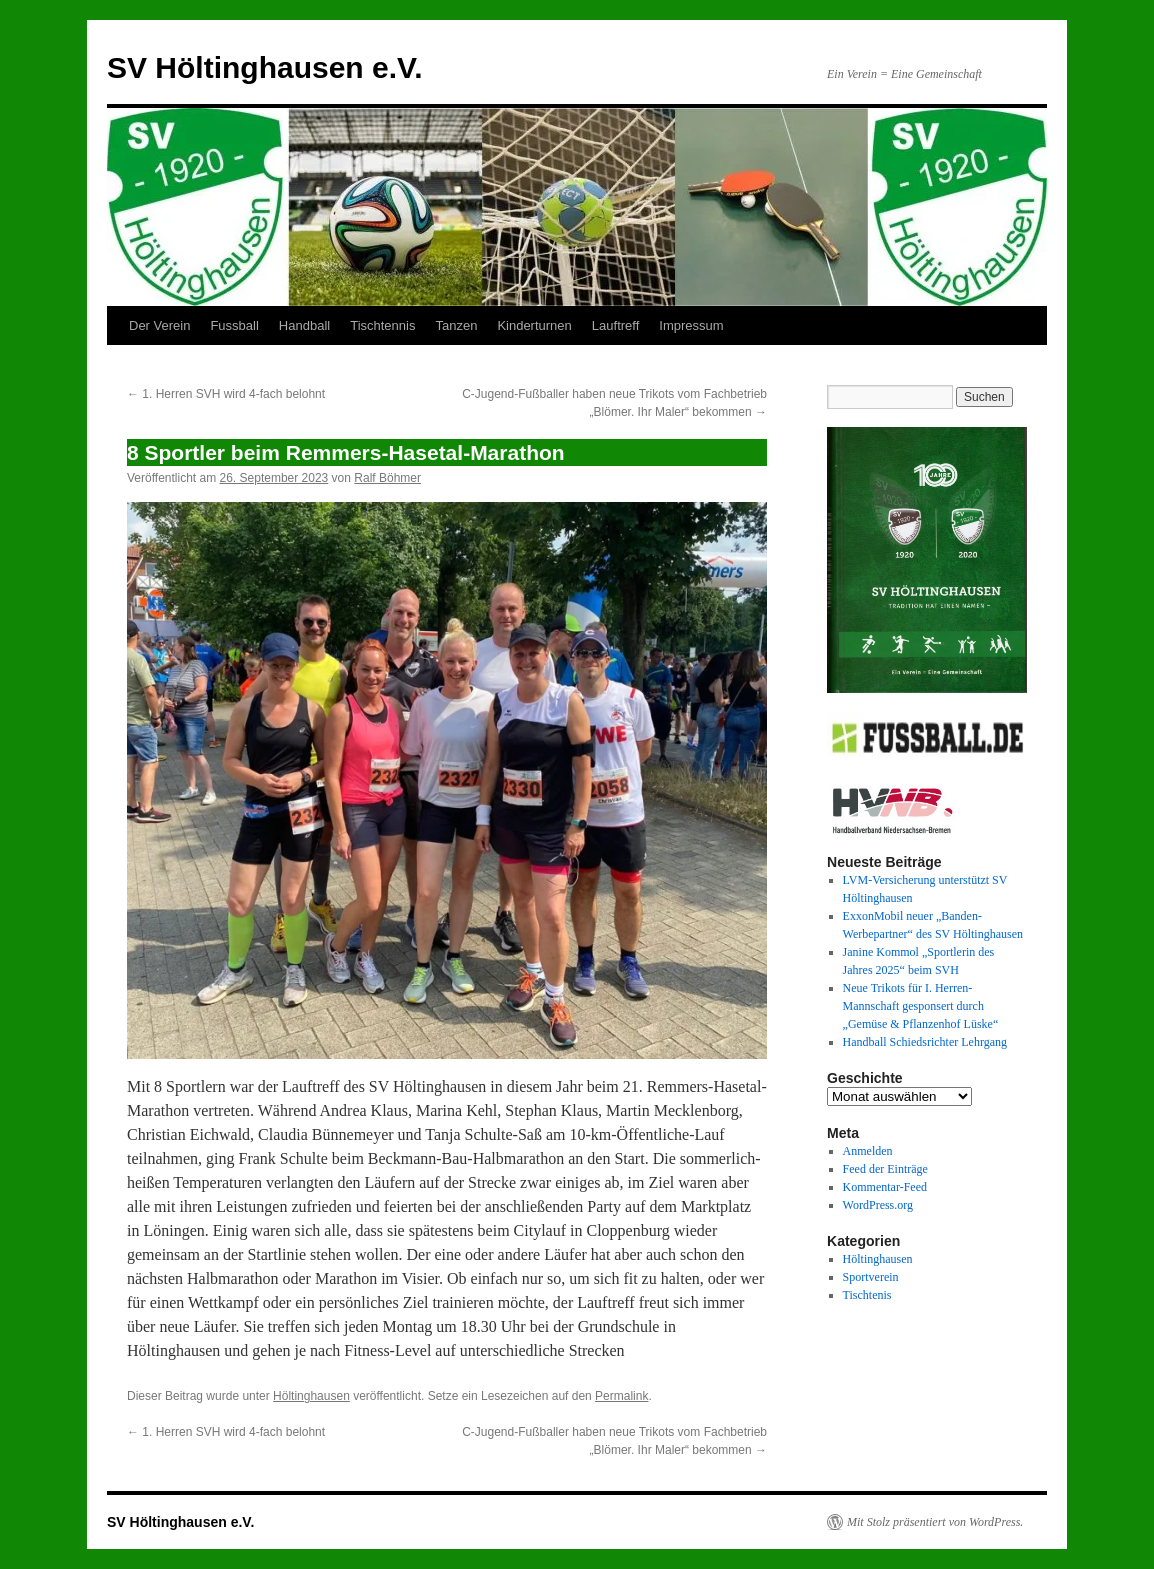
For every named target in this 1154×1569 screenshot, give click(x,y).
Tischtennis (382, 325)
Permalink (621, 1396)
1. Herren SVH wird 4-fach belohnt (226, 394)
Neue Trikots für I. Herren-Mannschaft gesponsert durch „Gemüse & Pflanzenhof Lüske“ (921, 1006)
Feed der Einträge (885, 1169)
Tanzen (456, 325)
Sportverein (871, 1277)
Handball (304, 325)
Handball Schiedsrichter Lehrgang (925, 1042)
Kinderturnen (534, 325)
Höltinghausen (311, 1396)
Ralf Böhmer (387, 478)
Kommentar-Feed (885, 1187)
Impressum (691, 325)
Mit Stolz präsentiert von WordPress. (935, 1522)
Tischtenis (867, 1295)
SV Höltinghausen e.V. (265, 67)
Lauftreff (615, 325)
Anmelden (868, 1151)
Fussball (234, 325)
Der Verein (159, 325)
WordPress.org (878, 1205)
